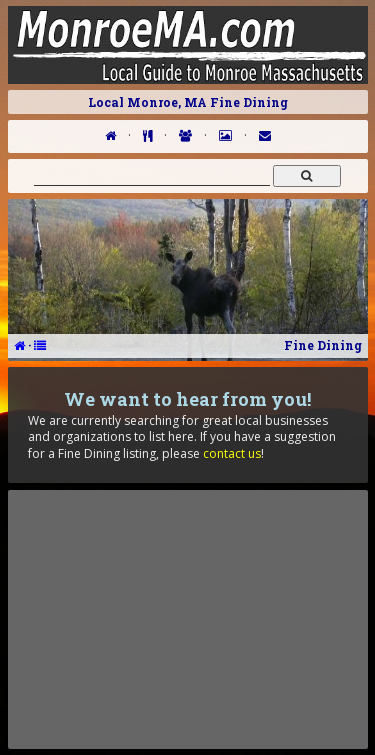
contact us (232, 453)
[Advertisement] (188, 619)
